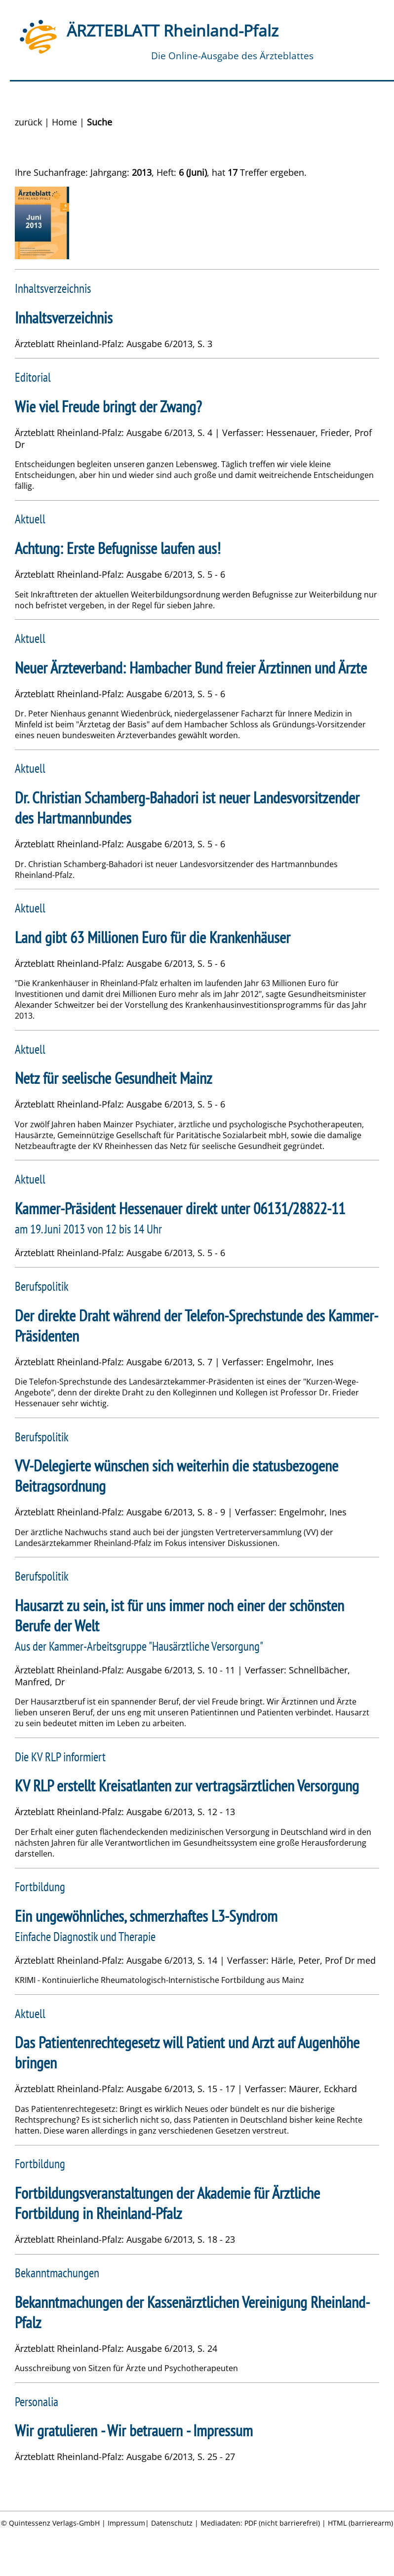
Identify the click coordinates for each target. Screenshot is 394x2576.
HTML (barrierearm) (360, 2523)
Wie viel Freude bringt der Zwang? (108, 406)
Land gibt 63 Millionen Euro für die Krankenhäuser (152, 937)
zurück (28, 122)
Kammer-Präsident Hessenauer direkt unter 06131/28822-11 (180, 1208)
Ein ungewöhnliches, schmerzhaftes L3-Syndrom (146, 1916)
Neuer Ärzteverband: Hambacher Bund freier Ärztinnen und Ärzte (191, 668)
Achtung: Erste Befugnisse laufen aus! (118, 548)
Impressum (126, 2523)
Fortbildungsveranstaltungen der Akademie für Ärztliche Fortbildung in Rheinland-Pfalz (167, 2203)
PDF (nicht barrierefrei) (282, 2523)
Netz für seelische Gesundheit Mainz (113, 1078)
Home (64, 122)
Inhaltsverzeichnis (64, 318)
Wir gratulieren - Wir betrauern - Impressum (134, 2430)
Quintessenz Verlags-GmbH (54, 2523)
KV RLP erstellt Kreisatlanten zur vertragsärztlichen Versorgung (187, 1786)
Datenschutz (172, 2523)
